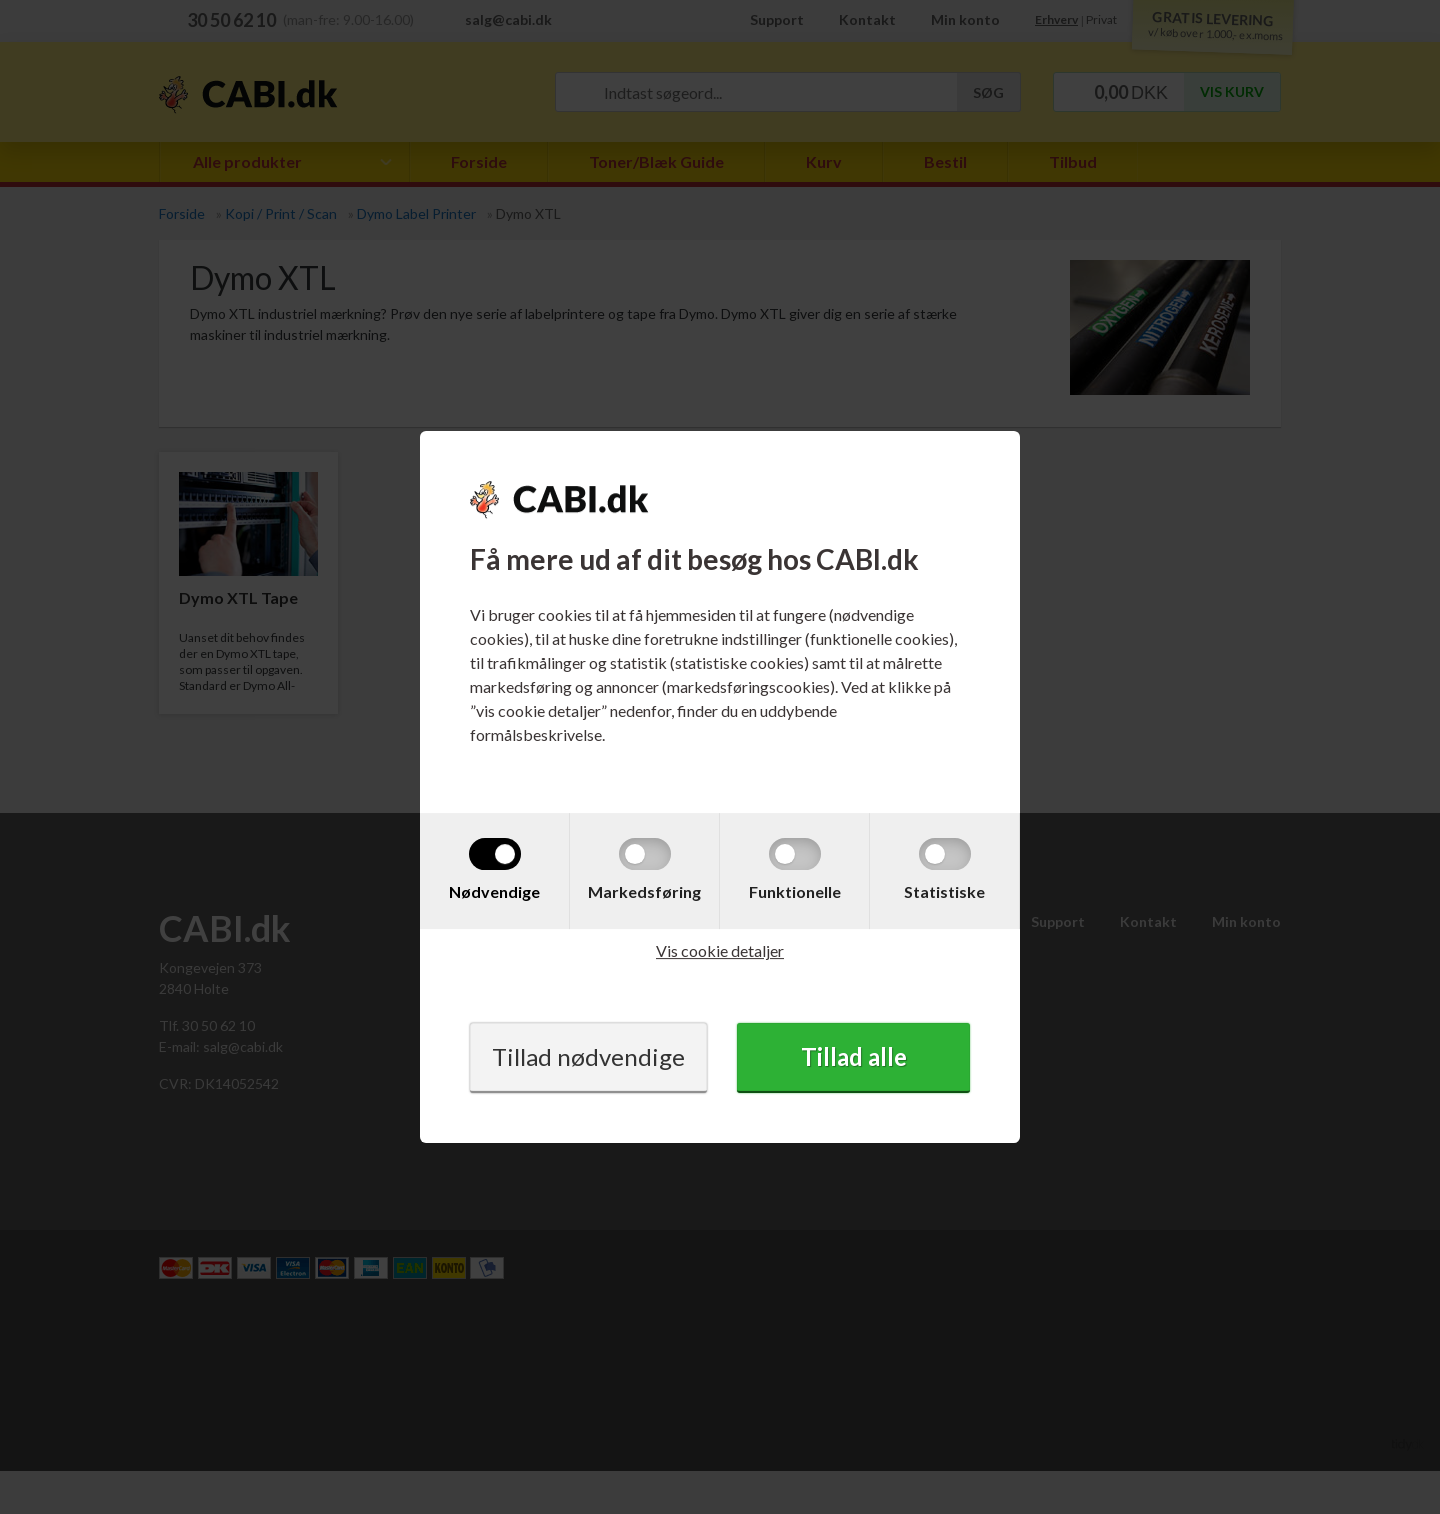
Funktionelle (795, 891)
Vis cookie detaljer (720, 950)
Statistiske (944, 891)
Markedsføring (644, 891)
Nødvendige (494, 891)
